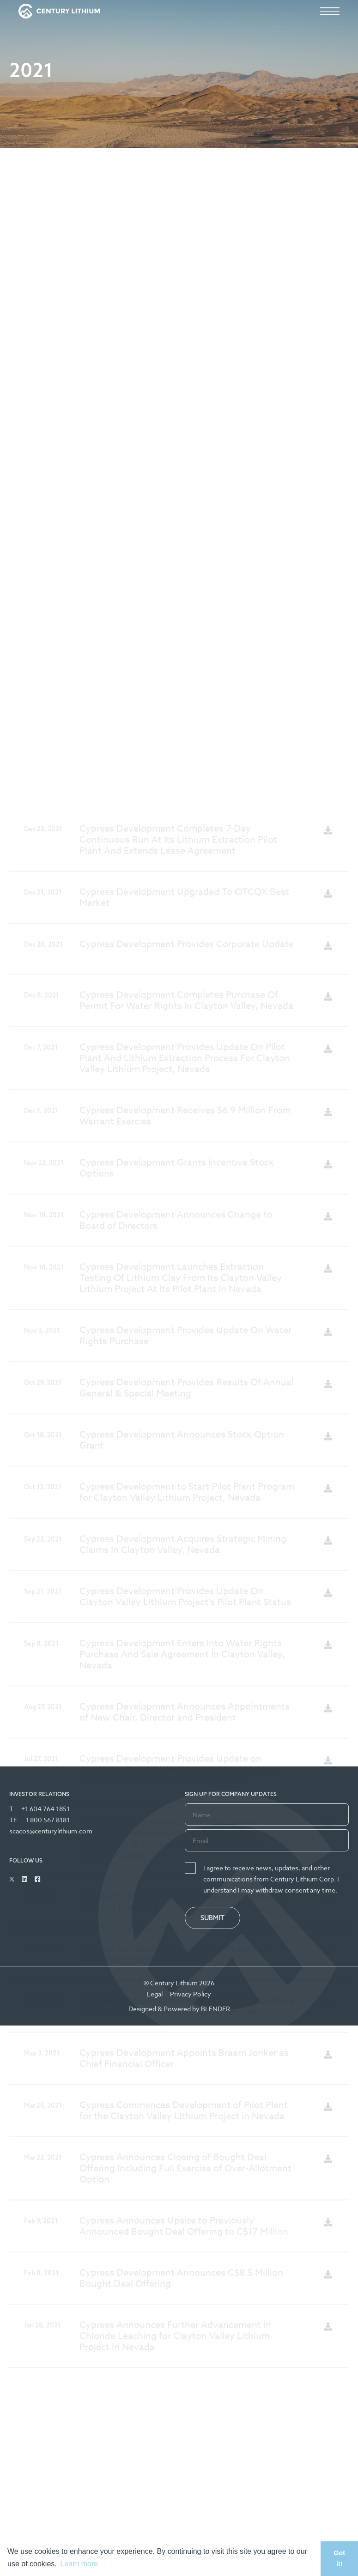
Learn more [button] (79, 2564)
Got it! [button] (339, 2558)
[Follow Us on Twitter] (11, 1879)
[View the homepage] (59, 11)
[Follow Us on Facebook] (37, 1879)
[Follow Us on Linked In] (24, 1879)
